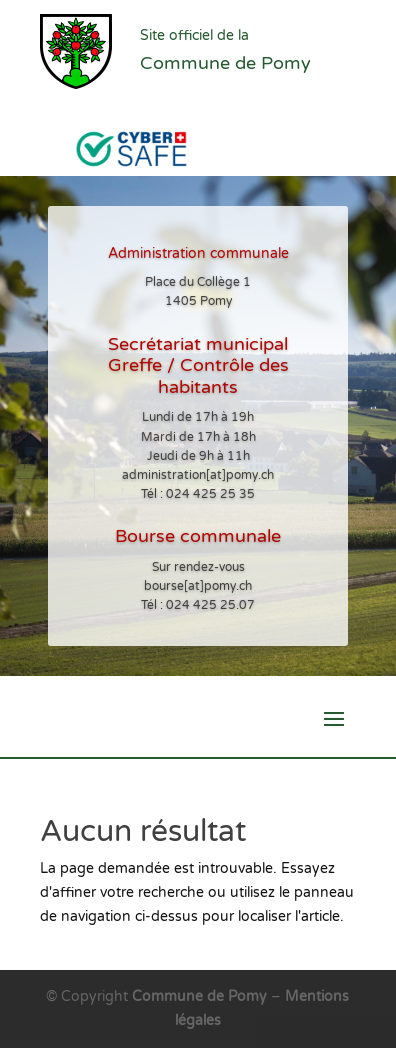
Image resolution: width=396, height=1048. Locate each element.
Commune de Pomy (201, 996)
